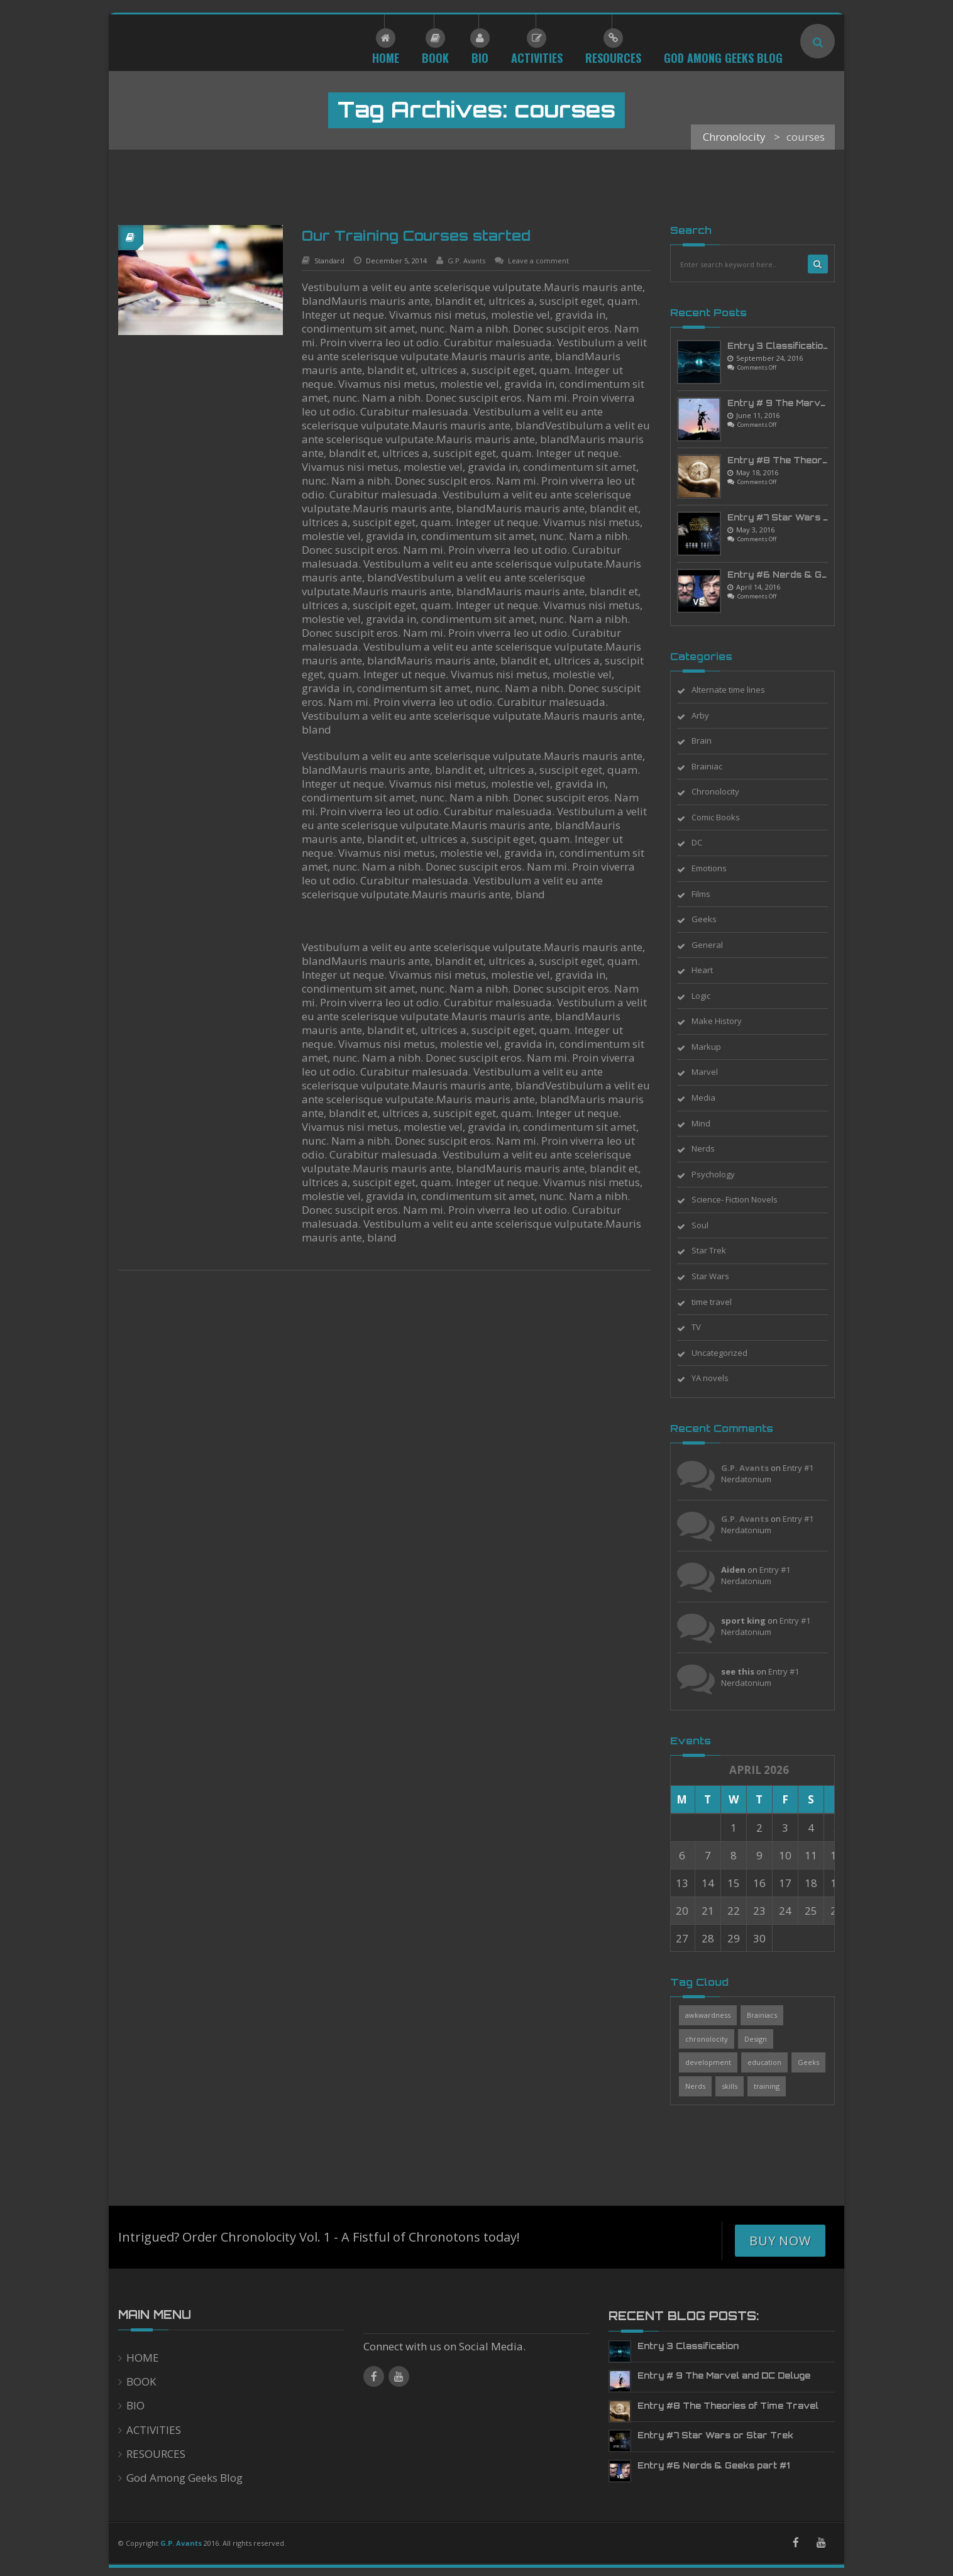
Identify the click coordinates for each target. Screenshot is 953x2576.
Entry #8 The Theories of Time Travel (817, 460)
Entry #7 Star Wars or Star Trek (805, 517)
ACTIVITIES (153, 2430)
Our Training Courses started (416, 235)
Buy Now (780, 2240)
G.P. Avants (466, 260)
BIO (135, 2405)
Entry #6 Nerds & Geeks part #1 (803, 575)
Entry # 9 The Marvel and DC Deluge (813, 403)
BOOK (141, 2381)
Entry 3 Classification (778, 346)
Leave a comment (538, 260)
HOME (142, 2357)
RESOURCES (155, 2454)
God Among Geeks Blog (184, 2477)
